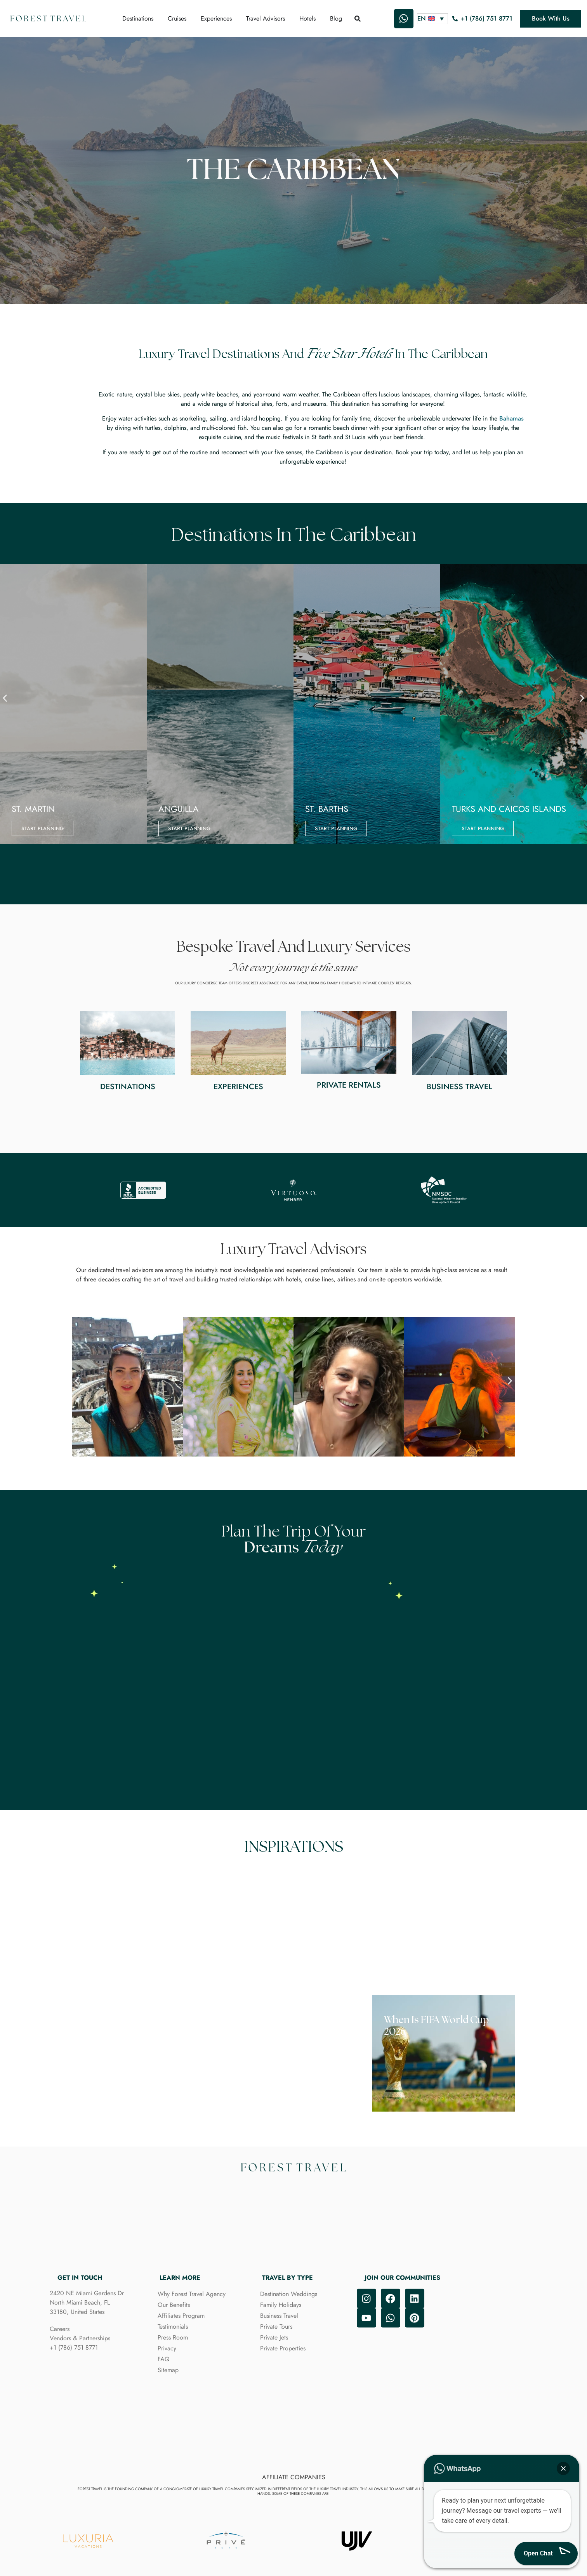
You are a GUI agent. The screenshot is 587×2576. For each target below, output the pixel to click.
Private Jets (274, 2337)
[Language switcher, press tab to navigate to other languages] (432, 18)
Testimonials (173, 2326)
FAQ (164, 2359)
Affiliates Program (181, 2315)
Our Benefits (174, 2304)
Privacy (167, 2348)
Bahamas (511, 418)
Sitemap (168, 2370)
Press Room (173, 2337)
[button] (5, 698)
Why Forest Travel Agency (192, 2293)
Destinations (127, 1086)
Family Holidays (280, 2304)
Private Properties (283, 2348)
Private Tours (276, 2326)
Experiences (238, 1086)
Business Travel (459, 1086)
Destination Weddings (288, 2293)
